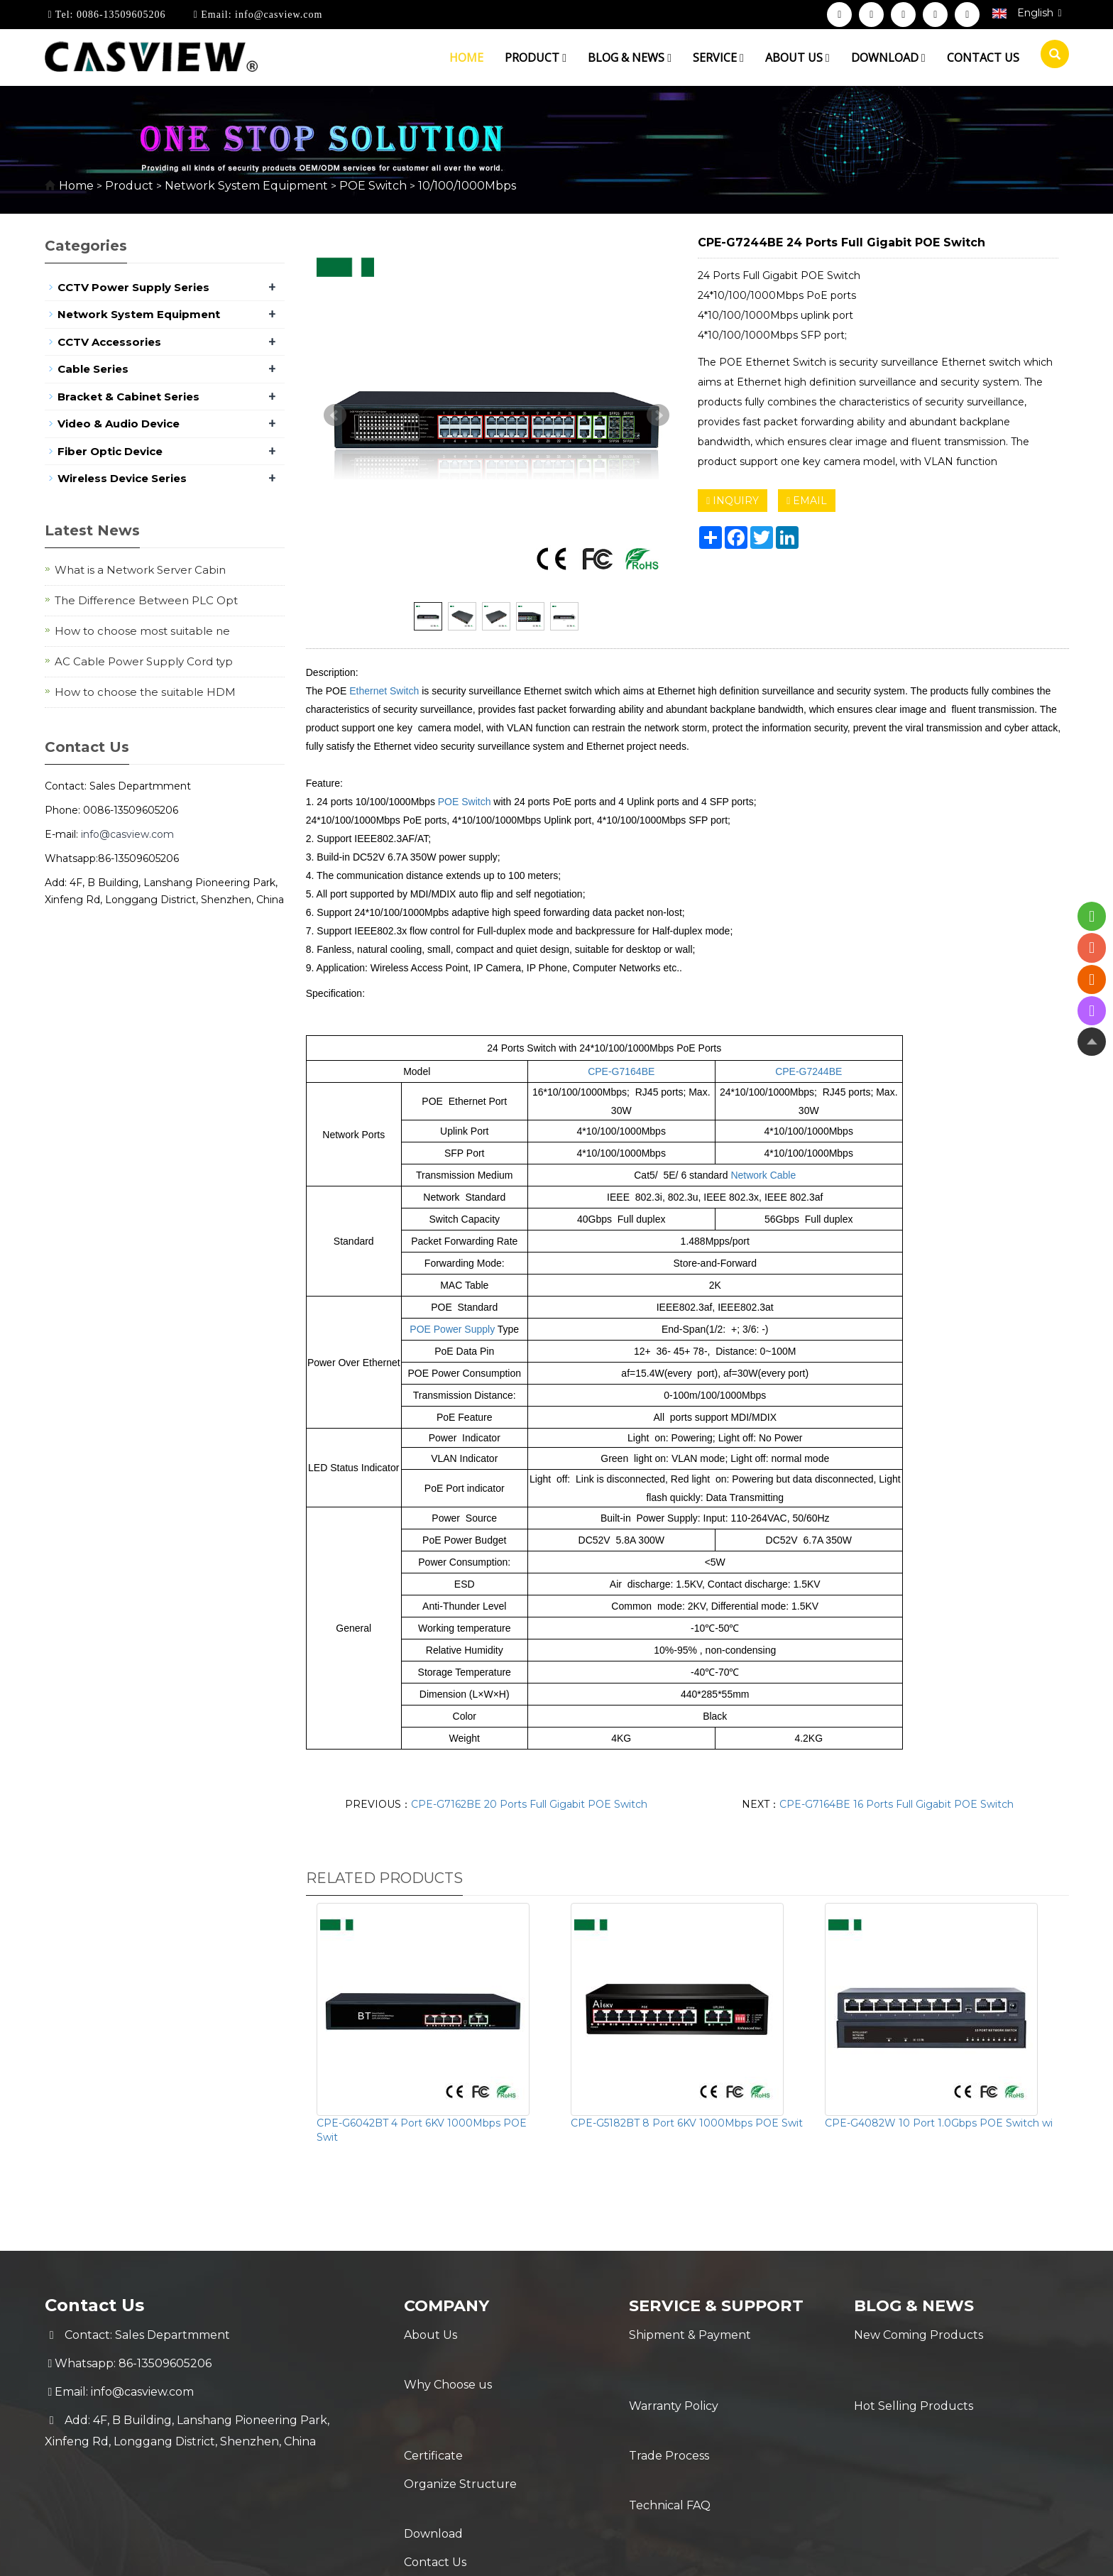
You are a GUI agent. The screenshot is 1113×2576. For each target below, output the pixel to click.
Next (658, 415)
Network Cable (763, 1175)
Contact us (983, 57)
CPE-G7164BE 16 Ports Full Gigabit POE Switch (896, 1804)
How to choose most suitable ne (142, 631)
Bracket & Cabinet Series (128, 396)
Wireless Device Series (122, 478)
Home (466, 57)
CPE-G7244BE (808, 1071)
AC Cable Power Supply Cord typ (144, 661)
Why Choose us (448, 2363)
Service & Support (723, 2305)
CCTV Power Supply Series (133, 287)
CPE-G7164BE (621, 1071)
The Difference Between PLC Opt (146, 600)
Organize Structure (460, 2420)
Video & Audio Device (118, 423)
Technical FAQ (670, 2420)
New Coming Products (918, 2335)
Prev (335, 415)
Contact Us (435, 2477)
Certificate (433, 2391)
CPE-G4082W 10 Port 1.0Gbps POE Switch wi (939, 2123)
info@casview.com (277, 14)
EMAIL (806, 500)
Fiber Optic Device (110, 451)
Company (450, 2305)
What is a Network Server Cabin (140, 570)
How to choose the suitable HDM (145, 692)
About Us (430, 2335)
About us (797, 57)
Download (888, 57)
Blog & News (629, 57)
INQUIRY (732, 500)
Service (718, 57)
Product (535, 57)
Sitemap (783, 2553)
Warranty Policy (673, 2363)
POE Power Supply (452, 1329)
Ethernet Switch (384, 691)
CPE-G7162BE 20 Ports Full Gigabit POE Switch (529, 1804)
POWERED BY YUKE (697, 2553)
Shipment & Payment (690, 2335)
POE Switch (373, 185)
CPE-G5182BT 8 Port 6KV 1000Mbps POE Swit (687, 2123)
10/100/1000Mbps (465, 185)
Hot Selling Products (913, 2363)
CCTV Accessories (109, 342)
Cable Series (92, 369)
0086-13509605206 (119, 14)
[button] (564, 57)
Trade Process (669, 2391)
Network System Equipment (246, 185)
